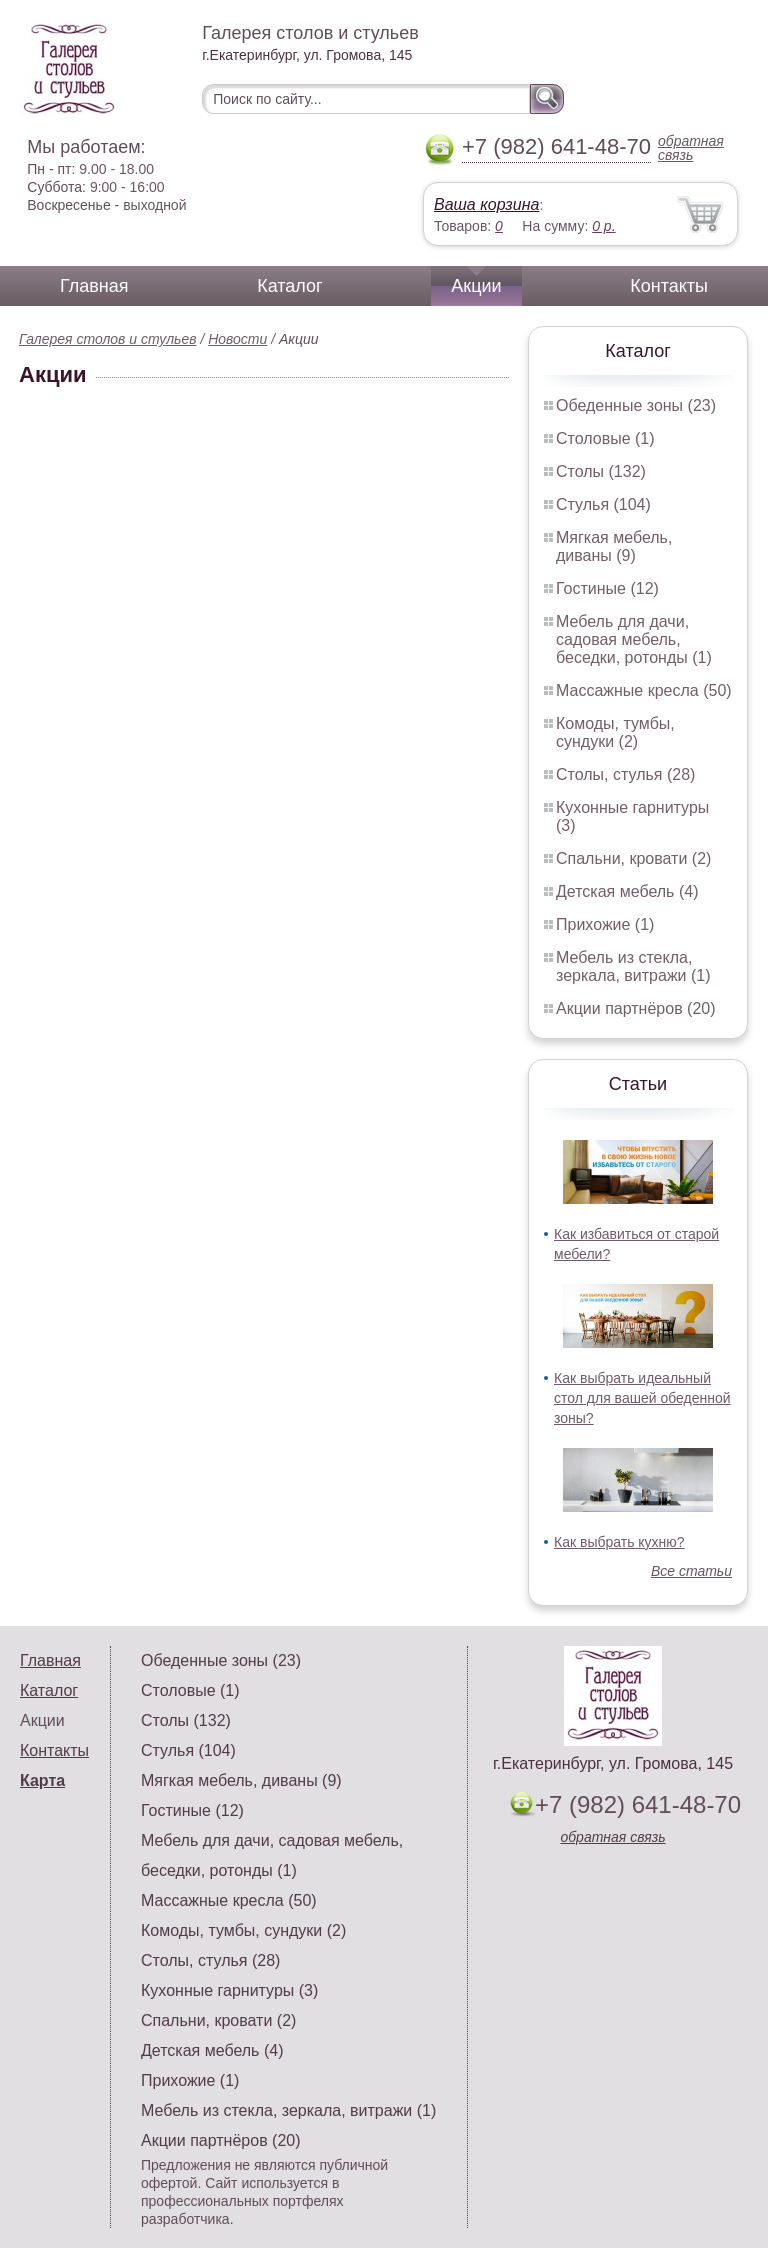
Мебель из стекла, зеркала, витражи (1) (633, 966)
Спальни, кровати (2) (633, 858)
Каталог (289, 286)
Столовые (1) (605, 438)
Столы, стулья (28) (625, 774)
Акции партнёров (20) (636, 1008)
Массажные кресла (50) (644, 690)
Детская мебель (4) (627, 891)
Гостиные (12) (607, 588)
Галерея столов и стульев (108, 339)
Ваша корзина (486, 204)
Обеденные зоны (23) (636, 405)
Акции (476, 286)
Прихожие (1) (605, 924)
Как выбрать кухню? (619, 1542)
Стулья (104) (603, 504)
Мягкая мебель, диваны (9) (614, 546)
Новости (237, 339)
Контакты (669, 286)
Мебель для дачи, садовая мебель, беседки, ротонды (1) (634, 639)
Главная (94, 286)
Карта (42, 1780)
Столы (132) (601, 471)
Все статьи (691, 1571)
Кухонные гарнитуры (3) (229, 1990)
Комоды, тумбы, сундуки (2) (615, 732)
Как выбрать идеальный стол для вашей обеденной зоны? (642, 1398)
